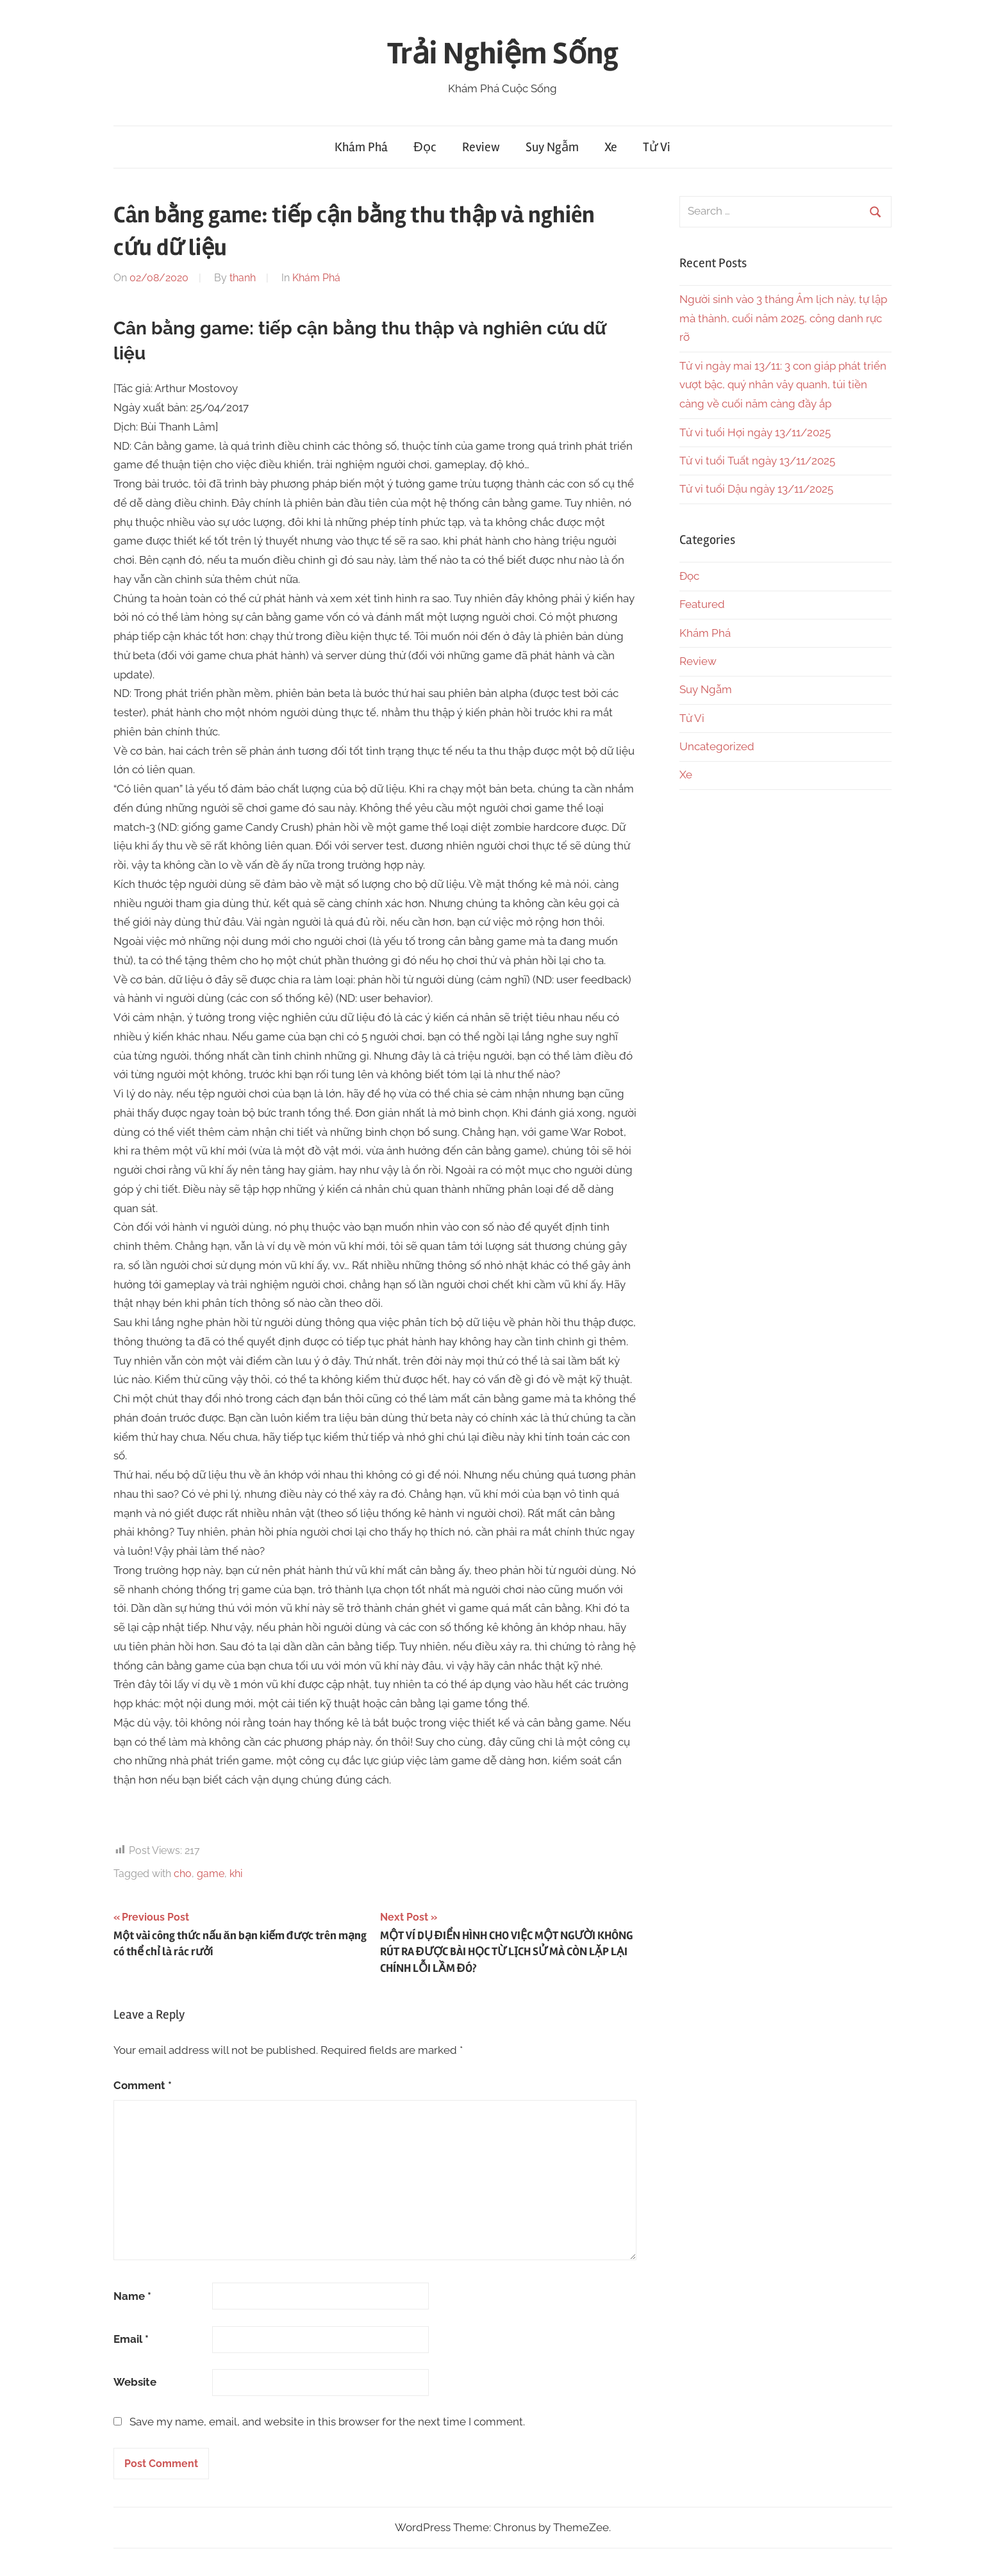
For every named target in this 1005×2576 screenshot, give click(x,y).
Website (134, 2381)
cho (183, 1873)
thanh (242, 278)
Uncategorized (716, 746)
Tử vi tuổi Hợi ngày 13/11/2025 (755, 432)
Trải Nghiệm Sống (503, 53)
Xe (610, 147)
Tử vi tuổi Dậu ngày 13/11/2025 (756, 488)
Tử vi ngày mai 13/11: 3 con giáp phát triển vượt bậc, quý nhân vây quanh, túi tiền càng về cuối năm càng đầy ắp (782, 385)
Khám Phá (361, 147)
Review (481, 147)
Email (131, 2339)
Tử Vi (656, 147)
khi (235, 1873)
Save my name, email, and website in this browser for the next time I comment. (327, 2421)
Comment (142, 2085)
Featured (702, 604)
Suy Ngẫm (552, 147)
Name (132, 2296)
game (210, 1873)
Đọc (424, 147)
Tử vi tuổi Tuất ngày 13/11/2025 (757, 460)
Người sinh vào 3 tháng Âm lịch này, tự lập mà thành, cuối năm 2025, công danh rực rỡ (783, 318)
